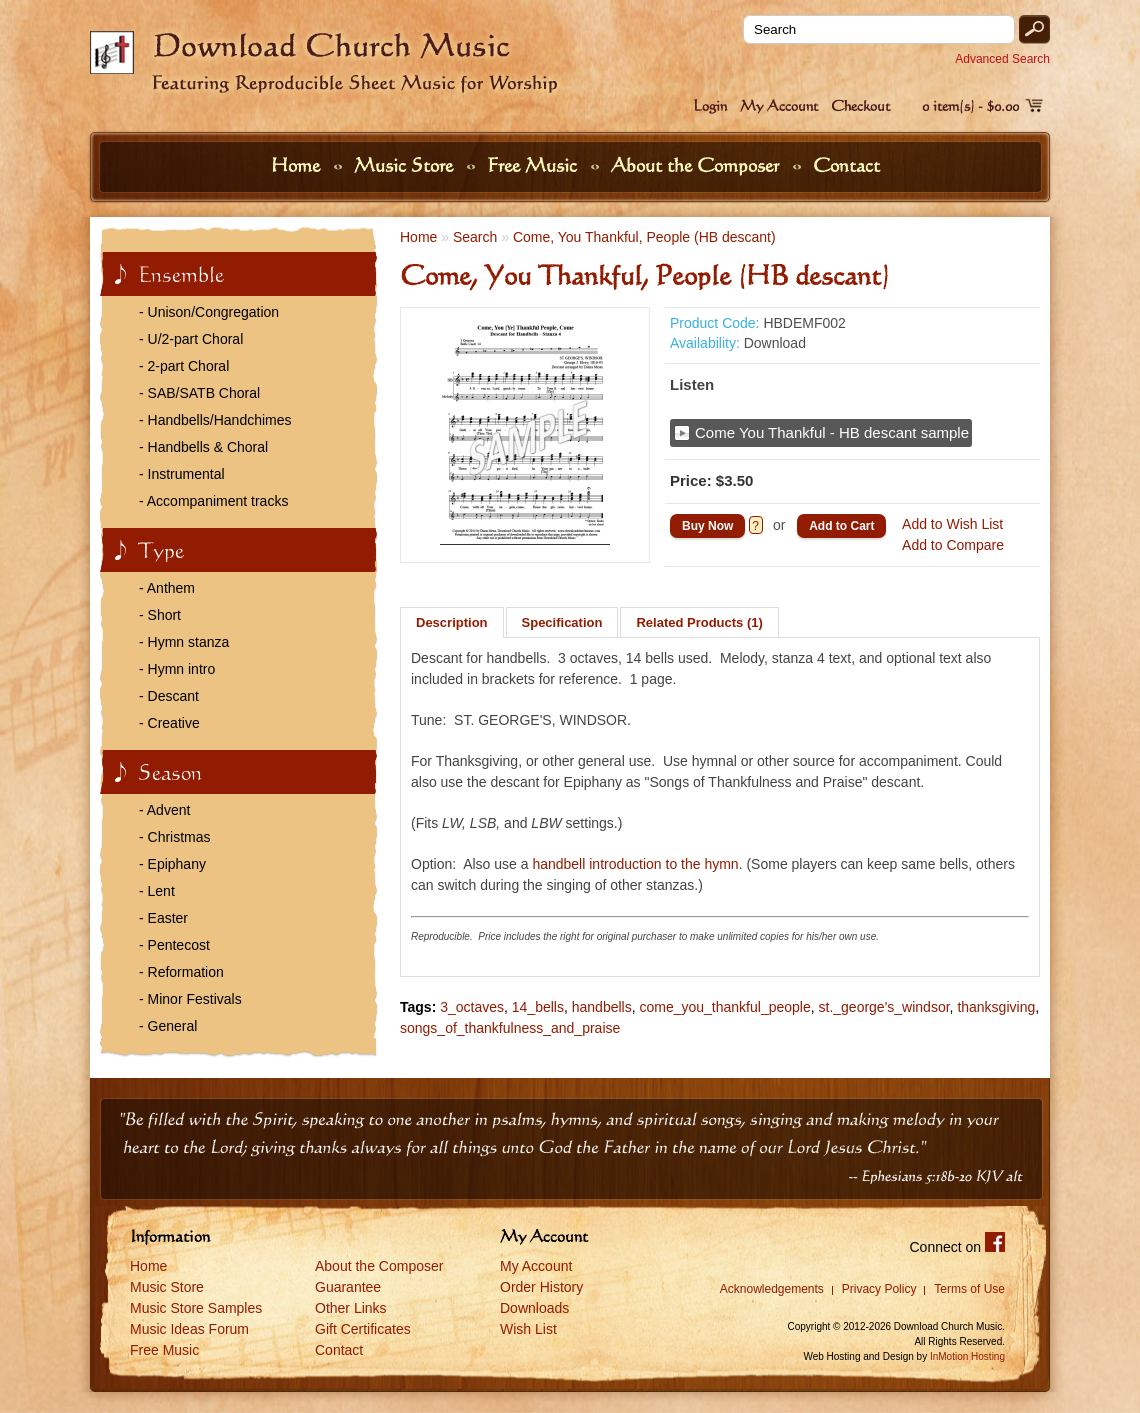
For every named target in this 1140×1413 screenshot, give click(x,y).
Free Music (534, 165)
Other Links (351, 1308)
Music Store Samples (196, 1308)
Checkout (860, 105)
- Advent (164, 810)
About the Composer (697, 165)
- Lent (157, 891)
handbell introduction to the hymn (635, 864)
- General (168, 1026)
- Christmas (175, 837)
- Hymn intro (177, 669)
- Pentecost (174, 945)
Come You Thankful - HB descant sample (832, 432)
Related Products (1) (699, 622)
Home (298, 165)
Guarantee (348, 1287)
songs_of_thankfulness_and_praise (510, 1028)
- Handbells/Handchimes (215, 420)
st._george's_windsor (884, 1007)
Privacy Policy (879, 1289)
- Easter (163, 918)
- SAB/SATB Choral (199, 393)
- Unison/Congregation (209, 312)
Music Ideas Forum (189, 1329)
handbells (602, 1007)
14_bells (538, 1007)
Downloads (534, 1308)
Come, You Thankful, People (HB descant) (644, 237)
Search (475, 237)
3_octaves (472, 1007)
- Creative (169, 723)
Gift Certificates (363, 1329)
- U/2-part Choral (191, 339)
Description (452, 622)
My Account (779, 105)
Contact (846, 165)
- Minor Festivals (190, 999)
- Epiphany (172, 864)
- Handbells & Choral (203, 447)
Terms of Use (969, 1289)
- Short (160, 615)
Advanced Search (1002, 59)
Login (710, 105)
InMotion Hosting (967, 1356)
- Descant (169, 696)
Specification (562, 622)
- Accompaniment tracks (213, 501)
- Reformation (181, 972)
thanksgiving (996, 1007)
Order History (541, 1287)
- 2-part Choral (184, 366)
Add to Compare (953, 545)
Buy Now (707, 526)
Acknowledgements (772, 1289)
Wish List (528, 1329)
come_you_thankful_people (724, 1007)
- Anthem (167, 588)
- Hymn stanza (184, 642)
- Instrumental (182, 474)
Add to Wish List (952, 524)
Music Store (406, 165)
